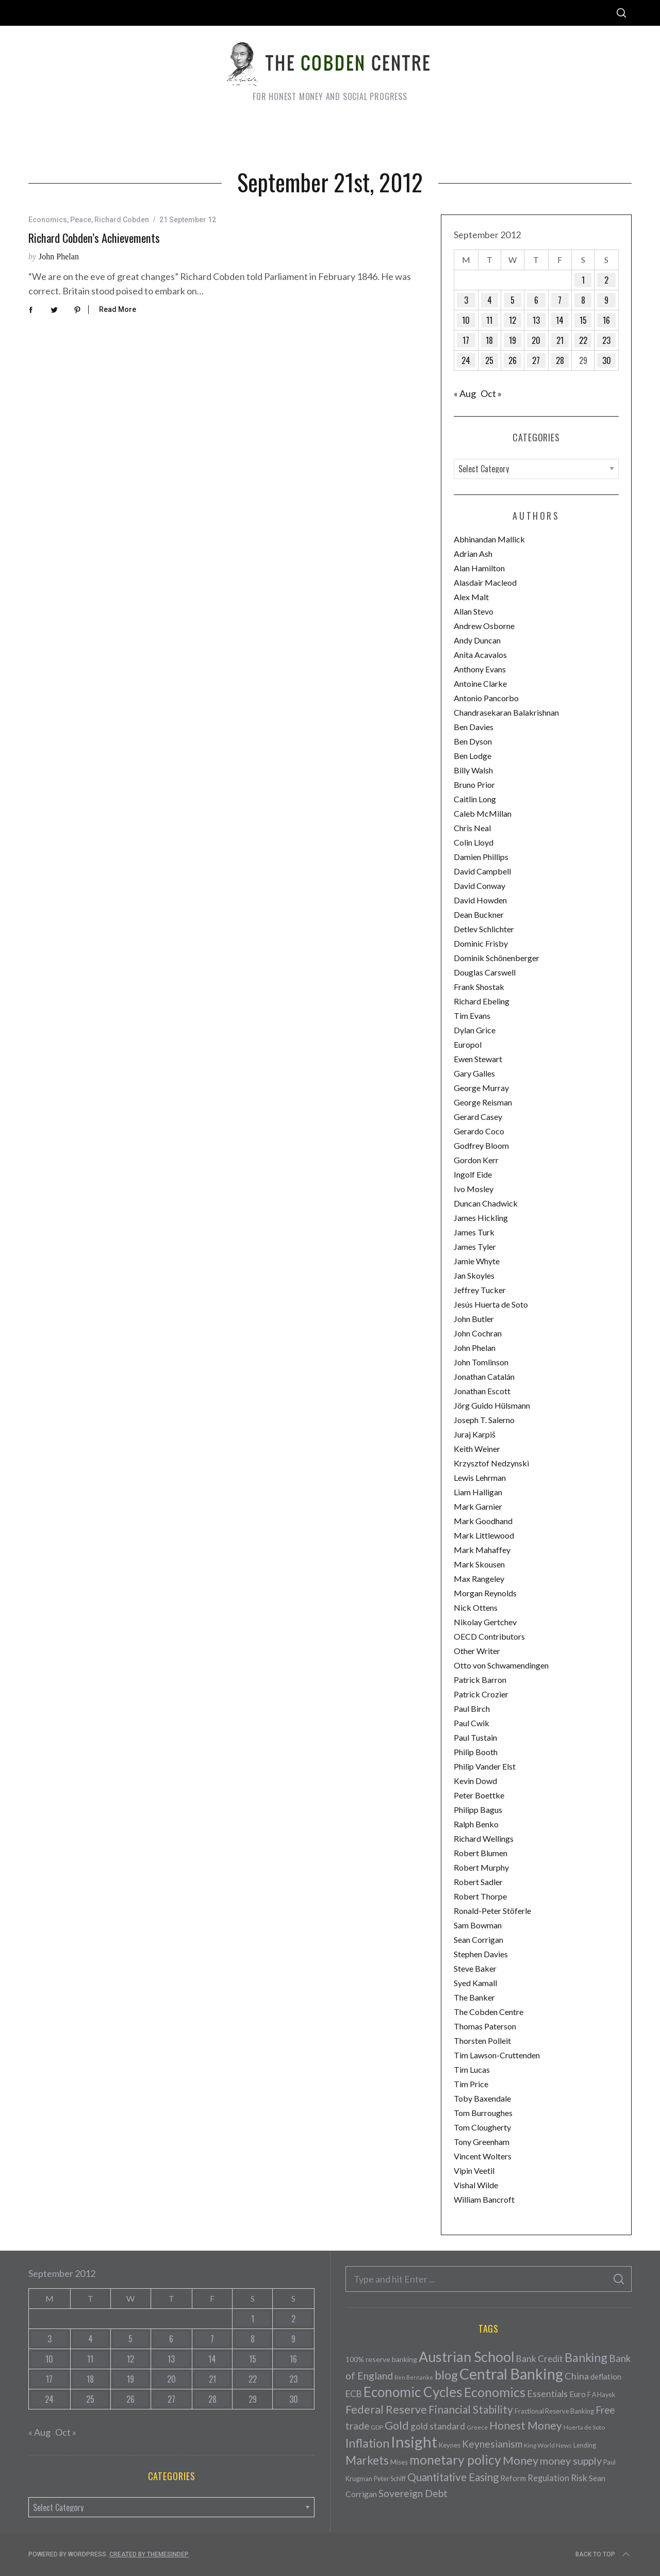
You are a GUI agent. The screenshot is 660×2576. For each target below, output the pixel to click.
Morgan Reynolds (485, 1593)
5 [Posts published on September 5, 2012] (512, 300)
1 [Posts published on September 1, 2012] (583, 280)
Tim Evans (472, 1015)
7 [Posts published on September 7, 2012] (560, 300)
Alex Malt (471, 597)
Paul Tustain (475, 1737)
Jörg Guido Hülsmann (492, 1405)
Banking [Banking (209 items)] (586, 2357)
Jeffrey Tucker (480, 1290)
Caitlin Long (475, 799)
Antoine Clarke (480, 683)
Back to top (603, 2554)
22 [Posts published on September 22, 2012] (583, 340)
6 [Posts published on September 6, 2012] (536, 300)
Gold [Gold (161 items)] (397, 2425)
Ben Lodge (472, 756)
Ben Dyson (473, 741)
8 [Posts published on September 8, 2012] (583, 300)
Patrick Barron (480, 1680)
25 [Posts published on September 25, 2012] (489, 360)
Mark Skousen (479, 1564)
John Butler (474, 1319)
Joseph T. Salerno (484, 1420)
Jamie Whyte (477, 1261)
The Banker (474, 1997)
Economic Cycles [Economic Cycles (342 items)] (413, 2392)
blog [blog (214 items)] (446, 2375)
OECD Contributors (489, 1636)
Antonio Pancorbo (486, 698)
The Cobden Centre (488, 2012)
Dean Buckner (479, 914)
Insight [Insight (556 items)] (414, 2442)
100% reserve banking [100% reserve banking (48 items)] (381, 2359)
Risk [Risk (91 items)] (579, 2477)
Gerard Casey (478, 1116)
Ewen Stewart (478, 1059)
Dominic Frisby (481, 943)
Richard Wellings (484, 1838)
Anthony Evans (480, 669)
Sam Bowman (478, 1925)
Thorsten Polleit (482, 2040)
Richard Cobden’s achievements (94, 237)
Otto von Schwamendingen (501, 1665)
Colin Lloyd (473, 842)
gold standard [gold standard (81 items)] (437, 2426)
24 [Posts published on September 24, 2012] (465, 360)
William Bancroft (484, 2199)
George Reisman (483, 1102)
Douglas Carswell (485, 972)
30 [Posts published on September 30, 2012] (606, 360)
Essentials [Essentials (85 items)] (547, 2393)
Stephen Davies (481, 1954)
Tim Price (471, 2084)
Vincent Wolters (483, 2156)
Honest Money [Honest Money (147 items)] (525, 2425)
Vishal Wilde (476, 2185)
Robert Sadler (478, 1882)
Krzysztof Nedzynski (491, 1463)
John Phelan (59, 256)
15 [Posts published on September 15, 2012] (583, 320)
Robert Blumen (480, 1853)
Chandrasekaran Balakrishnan (506, 712)
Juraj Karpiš (475, 1434)
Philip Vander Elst (485, 1766)
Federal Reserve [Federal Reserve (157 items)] (386, 2409)
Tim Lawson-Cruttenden (497, 2055)
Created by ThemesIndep (149, 2554)
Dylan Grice (475, 1030)
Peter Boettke (479, 1795)
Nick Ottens (476, 1607)
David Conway (479, 885)
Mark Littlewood (484, 1535)
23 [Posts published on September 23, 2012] (606, 340)
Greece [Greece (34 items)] (477, 2427)
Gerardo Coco (479, 1131)
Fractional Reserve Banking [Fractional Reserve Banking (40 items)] (554, 2411)
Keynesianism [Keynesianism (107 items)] (492, 2444)
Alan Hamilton (479, 568)
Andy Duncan (477, 640)
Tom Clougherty (482, 2127)
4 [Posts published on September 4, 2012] (489, 300)
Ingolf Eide (473, 1174)
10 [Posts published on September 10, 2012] (466, 320)
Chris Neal (472, 828)
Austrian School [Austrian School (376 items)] (467, 2356)
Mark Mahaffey (482, 1550)
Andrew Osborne (484, 626)
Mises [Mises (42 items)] (399, 2462)
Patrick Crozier (481, 1694)
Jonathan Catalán (484, 1376)
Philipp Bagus (478, 1809)
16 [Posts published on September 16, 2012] (606, 320)
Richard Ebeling (481, 1001)
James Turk (474, 1232)
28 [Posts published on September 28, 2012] (560, 360)
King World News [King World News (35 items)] (548, 2445)
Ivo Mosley (473, 1189)
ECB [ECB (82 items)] (353, 2393)
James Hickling (481, 1218)
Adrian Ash (473, 553)
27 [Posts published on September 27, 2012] (536, 360)
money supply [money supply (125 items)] (571, 2460)
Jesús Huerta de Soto (491, 1304)
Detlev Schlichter (484, 929)
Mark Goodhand (483, 1521)
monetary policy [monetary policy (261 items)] (455, 2459)
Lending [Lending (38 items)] (584, 2445)
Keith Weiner (477, 1449)
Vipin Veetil (474, 2170)
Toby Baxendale (482, 2098)
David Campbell (482, 871)
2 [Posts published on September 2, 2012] (606, 280)
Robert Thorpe (480, 1896)
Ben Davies (473, 727)
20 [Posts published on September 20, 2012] (536, 340)
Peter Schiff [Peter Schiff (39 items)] (390, 2478)
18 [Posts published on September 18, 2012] (489, 340)
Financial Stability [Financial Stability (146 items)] (470, 2409)
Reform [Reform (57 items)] (513, 2478)
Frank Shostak (479, 987)
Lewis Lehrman (480, 1477)
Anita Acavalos (480, 654)
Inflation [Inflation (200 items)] (367, 2443)
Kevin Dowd (475, 1781)
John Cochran (478, 1333)
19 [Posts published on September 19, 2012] (512, 340)
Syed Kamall (475, 1983)
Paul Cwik (471, 1723)
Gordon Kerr (476, 1160)
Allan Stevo (473, 611)
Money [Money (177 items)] (520, 2460)
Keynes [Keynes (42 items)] (449, 2445)
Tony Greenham (481, 2141)
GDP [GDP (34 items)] (377, 2427)
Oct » (491, 393)
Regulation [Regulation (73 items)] (548, 2478)
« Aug (465, 393)
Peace (80, 220)
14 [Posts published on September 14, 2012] (560, 320)
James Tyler (475, 1246)
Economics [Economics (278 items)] (494, 2392)
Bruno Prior (474, 784)
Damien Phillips (481, 857)
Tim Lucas (472, 2069)
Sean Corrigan (478, 1939)
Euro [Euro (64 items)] (577, 2394)
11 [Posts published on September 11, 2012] (489, 320)
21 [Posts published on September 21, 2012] (560, 340)
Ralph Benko (476, 1824)
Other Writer (477, 1651)
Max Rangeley (479, 1578)
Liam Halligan (478, 1492)
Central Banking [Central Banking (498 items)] (511, 2374)
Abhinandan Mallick (489, 539)
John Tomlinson (481, 1362)
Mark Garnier (478, 1506)
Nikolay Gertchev (485, 1622)
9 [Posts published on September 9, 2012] (606, 300)
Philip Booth (476, 1752)
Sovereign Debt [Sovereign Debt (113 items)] (413, 2493)
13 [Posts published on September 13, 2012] (536, 320)
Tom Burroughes (483, 2113)
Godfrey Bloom (481, 1145)
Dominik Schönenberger (496, 958)
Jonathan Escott (482, 1391)
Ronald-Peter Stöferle (492, 1911)
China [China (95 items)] (577, 2376)
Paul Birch (472, 1708)
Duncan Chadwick (486, 1203)
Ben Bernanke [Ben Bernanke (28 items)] (413, 2377)
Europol (468, 1044)
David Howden (480, 900)
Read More (117, 309)
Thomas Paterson (485, 2026)
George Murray (481, 1088)
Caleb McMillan (483, 813)
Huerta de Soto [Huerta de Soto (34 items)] (584, 2427)
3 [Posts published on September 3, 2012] (466, 300)
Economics (47, 220)
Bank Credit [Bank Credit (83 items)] (539, 2358)
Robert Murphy (481, 1867)
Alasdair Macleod (485, 582)
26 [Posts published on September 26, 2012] (512, 360)
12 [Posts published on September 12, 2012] (512, 320)
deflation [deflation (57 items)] (605, 2376)
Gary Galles (474, 1073)
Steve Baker (475, 1968)
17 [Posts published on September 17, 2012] (466, 340)
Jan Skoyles (474, 1275)
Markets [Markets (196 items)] (367, 2460)
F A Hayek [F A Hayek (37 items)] (601, 2395)
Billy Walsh (473, 770)
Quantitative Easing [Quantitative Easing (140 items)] (453, 2477)
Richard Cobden (121, 220)
